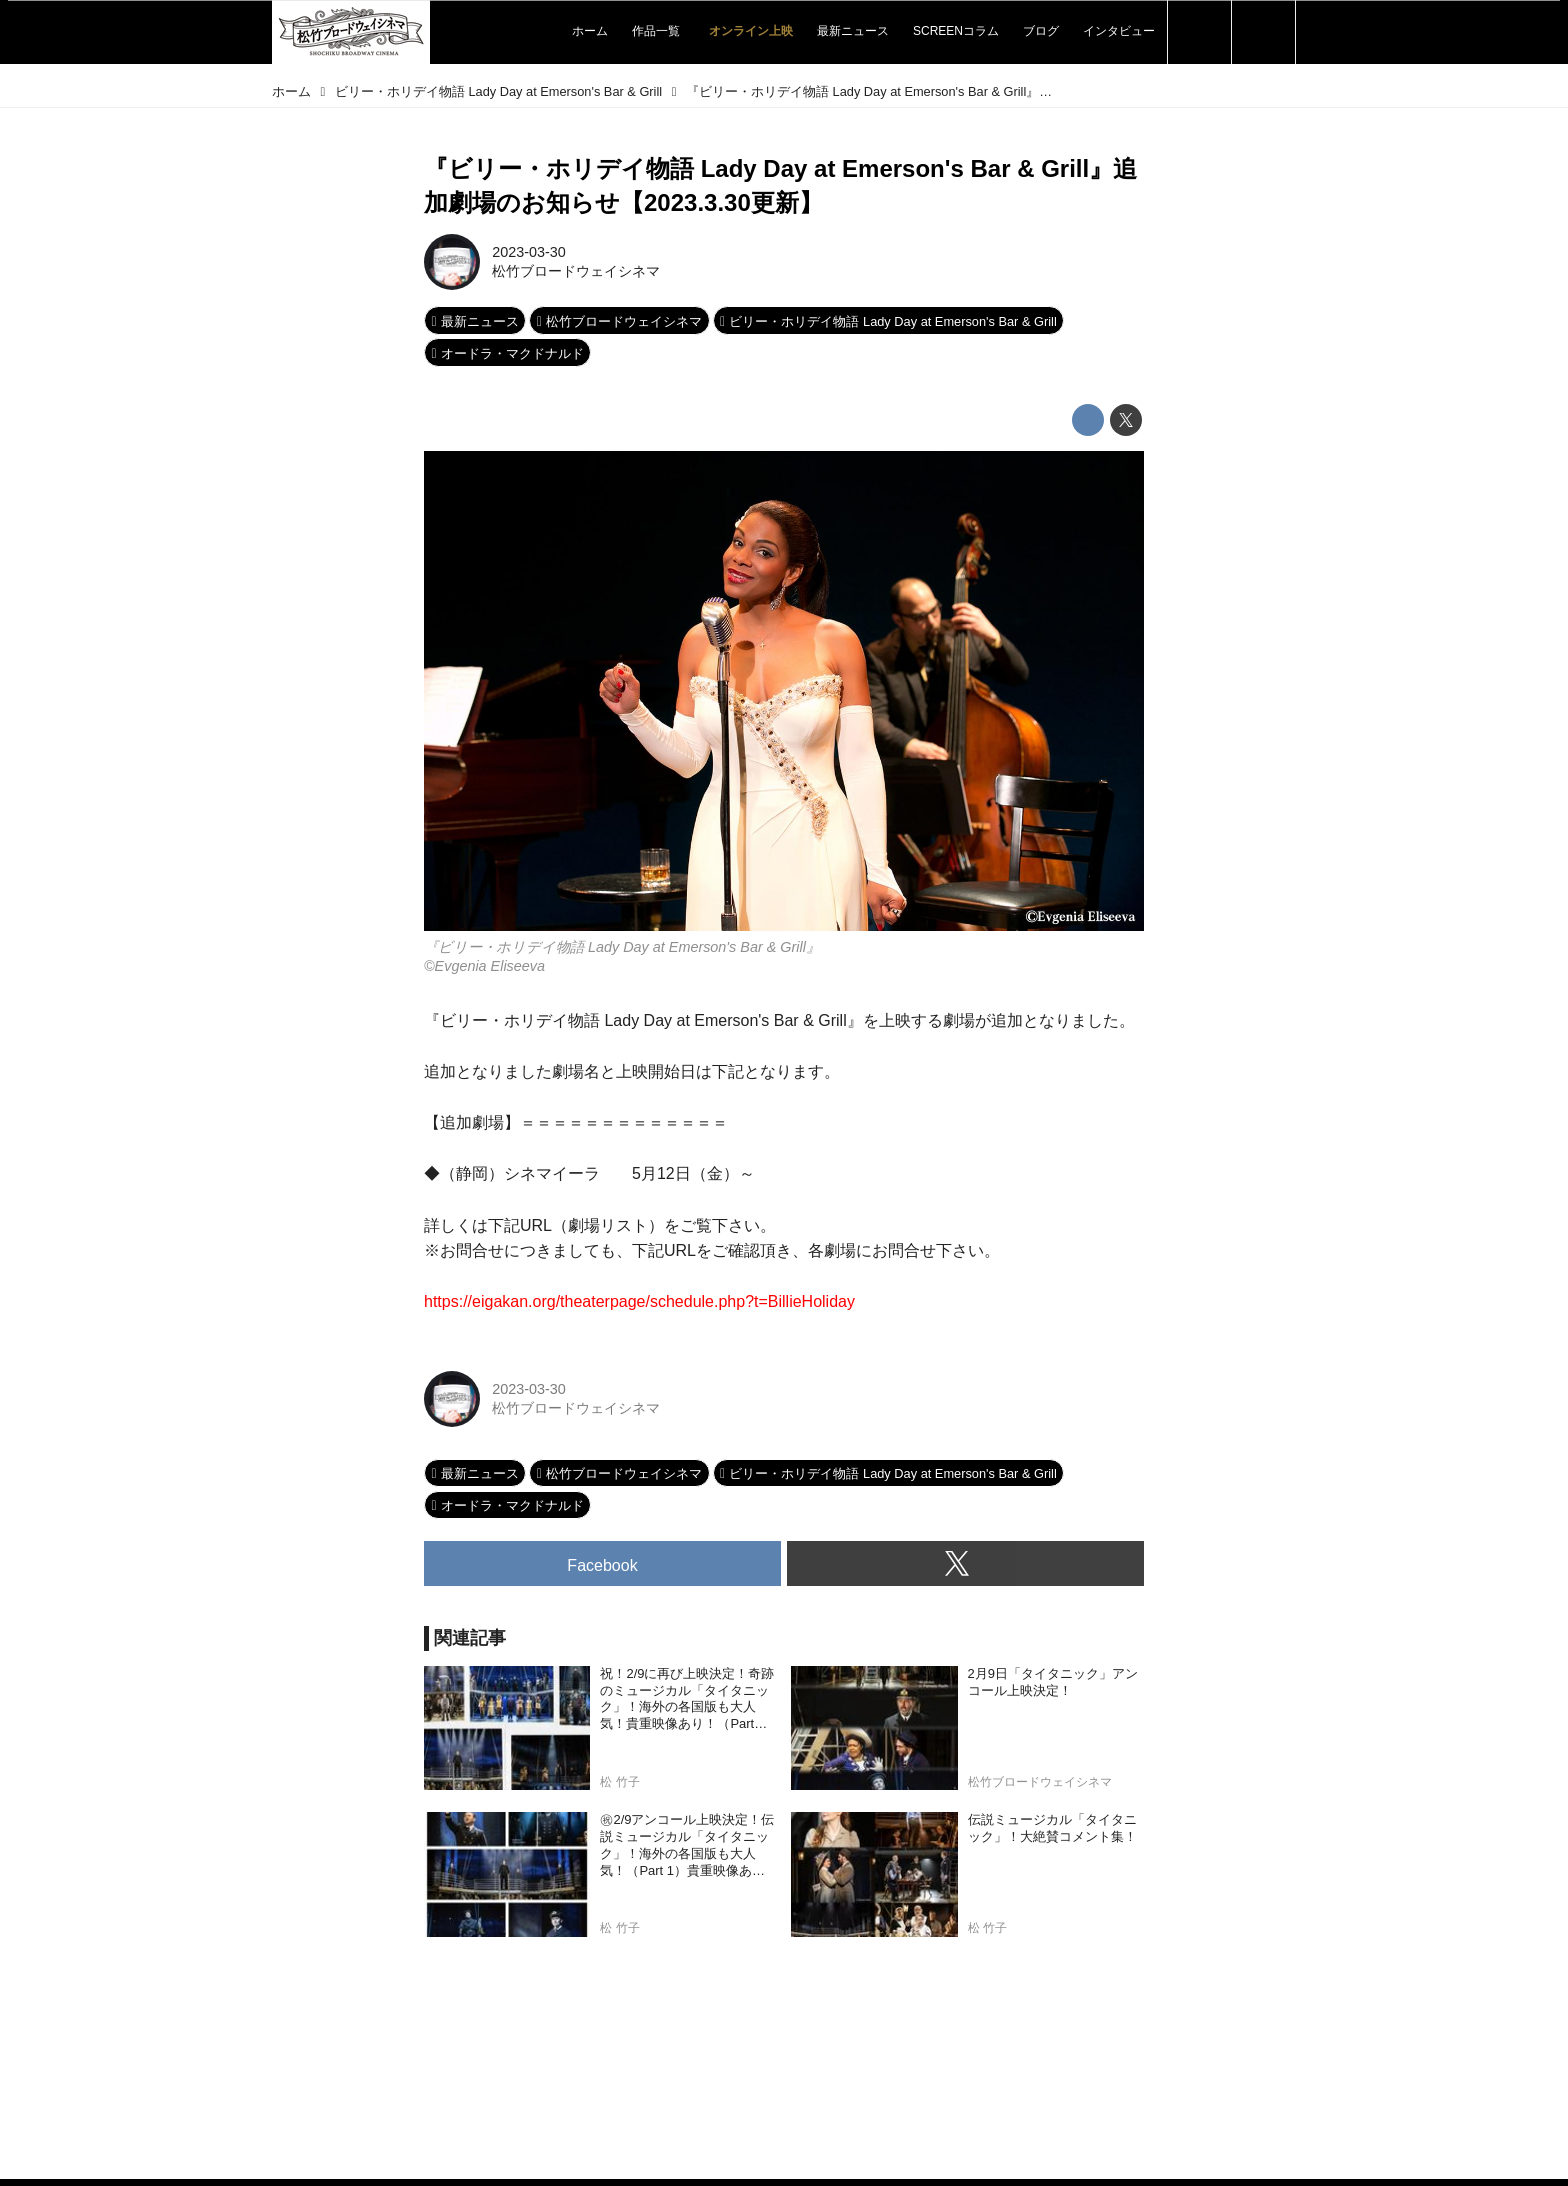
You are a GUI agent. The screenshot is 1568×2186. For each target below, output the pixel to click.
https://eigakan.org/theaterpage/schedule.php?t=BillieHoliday (639, 1301)
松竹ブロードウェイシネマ (576, 271)
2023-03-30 (529, 252)
